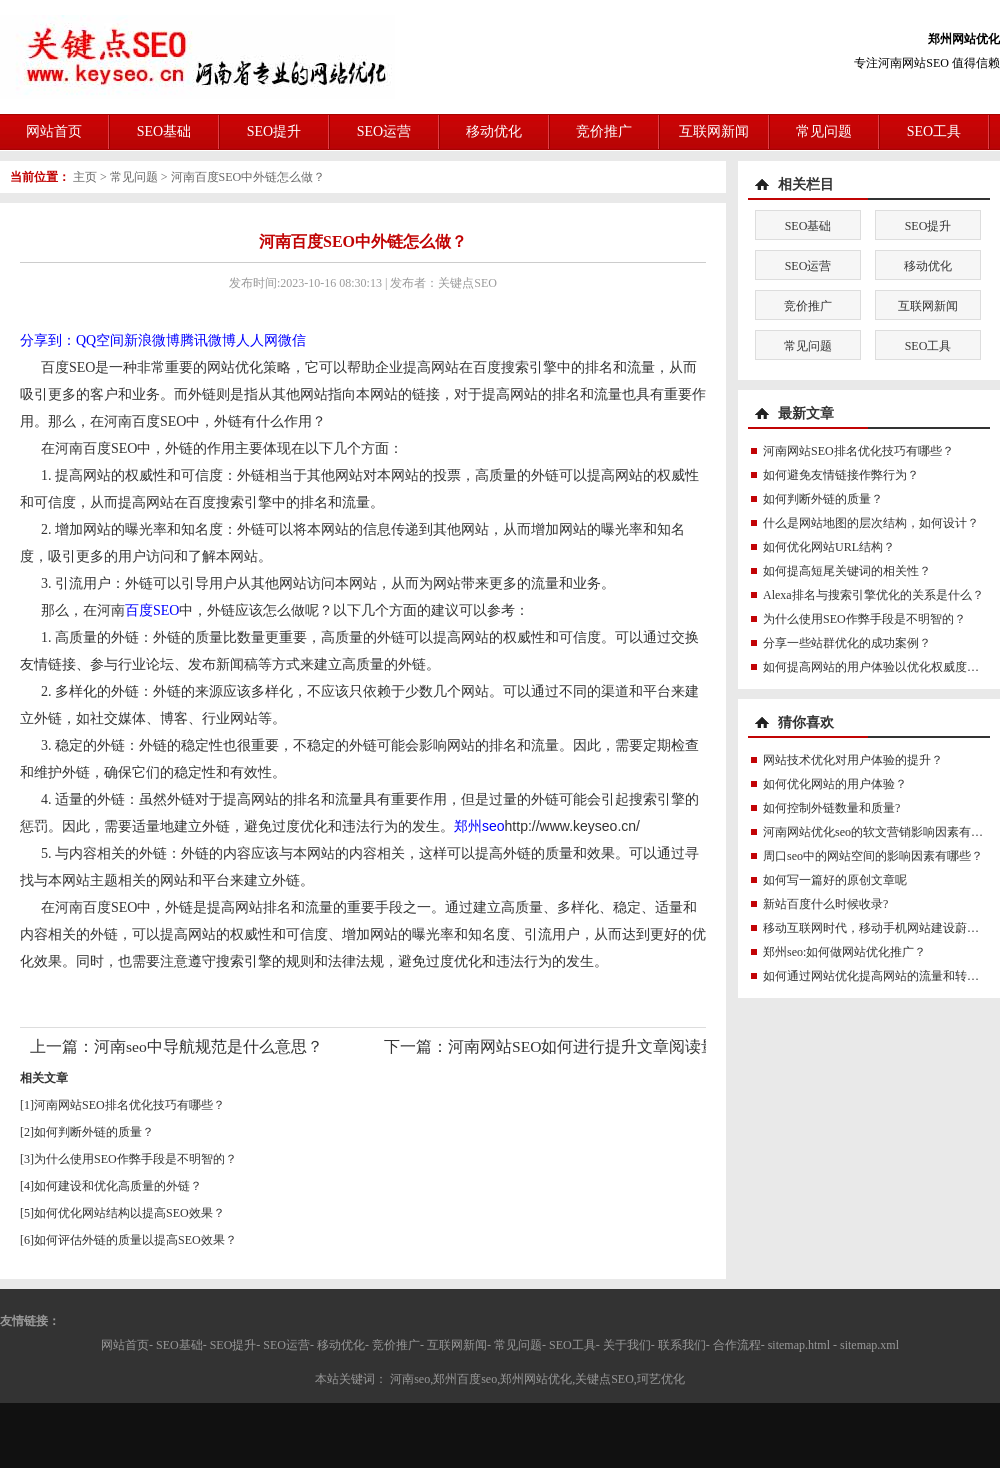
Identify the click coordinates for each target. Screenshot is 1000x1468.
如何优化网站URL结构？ (829, 547)
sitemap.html (799, 1345)
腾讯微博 (208, 340)
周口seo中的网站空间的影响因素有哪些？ (873, 856)
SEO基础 (164, 131)
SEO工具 (934, 131)
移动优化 (494, 131)
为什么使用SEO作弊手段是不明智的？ (135, 1159)
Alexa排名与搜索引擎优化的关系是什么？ (873, 595)
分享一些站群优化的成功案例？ (847, 643)
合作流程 (737, 1345)
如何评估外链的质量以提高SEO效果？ (135, 1240)
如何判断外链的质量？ (94, 1132)
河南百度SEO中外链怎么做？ (248, 177)
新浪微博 (152, 340)
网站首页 (54, 131)
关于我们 (627, 1345)
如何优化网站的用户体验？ (835, 784)
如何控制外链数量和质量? (831, 808)
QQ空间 (100, 340)
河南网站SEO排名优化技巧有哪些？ (129, 1105)
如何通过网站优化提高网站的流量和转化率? (879, 976)
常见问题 (824, 131)
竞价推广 (604, 131)
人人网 (257, 340)
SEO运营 (384, 131)
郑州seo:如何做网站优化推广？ (844, 952)
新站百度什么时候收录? (825, 904)
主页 (85, 177)
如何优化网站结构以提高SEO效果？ (129, 1213)
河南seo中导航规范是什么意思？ (208, 1046)
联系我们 (682, 1345)
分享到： (48, 340)
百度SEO (152, 610)
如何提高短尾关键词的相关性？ (847, 571)
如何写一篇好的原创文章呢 (835, 880)
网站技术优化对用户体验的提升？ (853, 760)
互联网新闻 (714, 131)
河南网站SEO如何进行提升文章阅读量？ (590, 1046)
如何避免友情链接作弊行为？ (841, 475)
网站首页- (127, 1345)
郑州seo (479, 826)
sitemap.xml (869, 1345)
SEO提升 (274, 131)
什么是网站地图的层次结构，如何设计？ (871, 523)
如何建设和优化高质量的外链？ (118, 1186)
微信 (292, 340)
